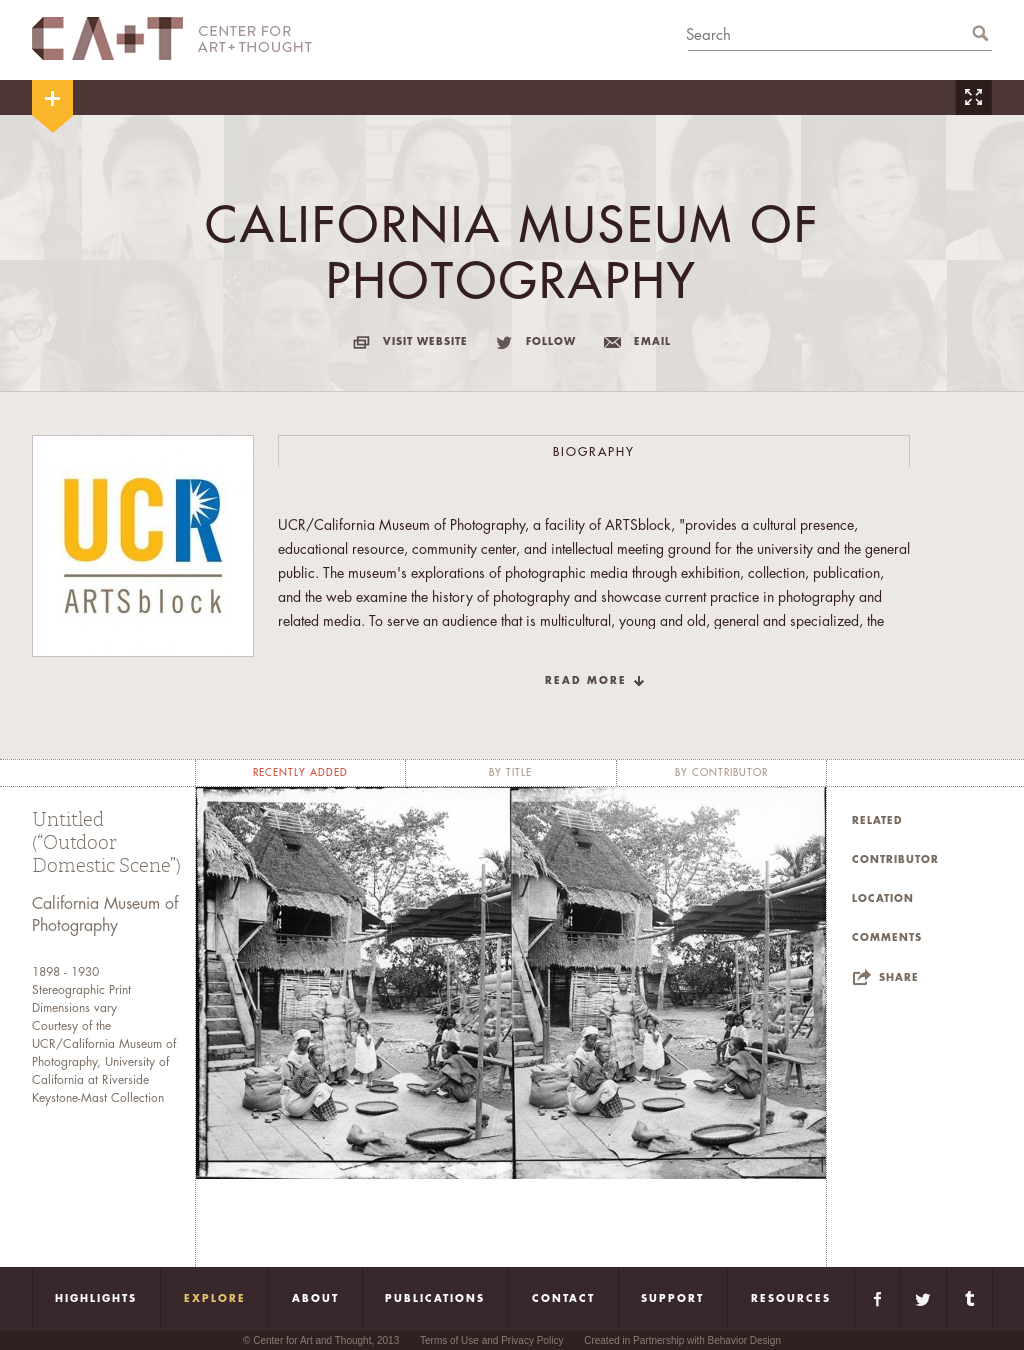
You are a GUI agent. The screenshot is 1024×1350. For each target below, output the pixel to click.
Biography (594, 452)
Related (877, 821)
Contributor (895, 860)
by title (510, 773)
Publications (435, 1299)
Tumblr (969, 1299)
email (652, 342)
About (315, 1299)
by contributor (721, 773)
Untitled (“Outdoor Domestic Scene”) (106, 843)
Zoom (973, 97)
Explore (215, 1299)
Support (672, 1299)
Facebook (877, 1299)
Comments (887, 938)
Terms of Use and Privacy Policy (491, 1340)
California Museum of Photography (105, 915)
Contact (563, 1299)
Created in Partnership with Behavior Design (682, 1340)
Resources (791, 1299)
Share (899, 978)
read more (586, 681)
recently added (300, 773)
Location (883, 899)
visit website (425, 342)
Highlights (96, 1299)
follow (551, 342)
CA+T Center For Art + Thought (172, 38)
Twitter (923, 1299)
